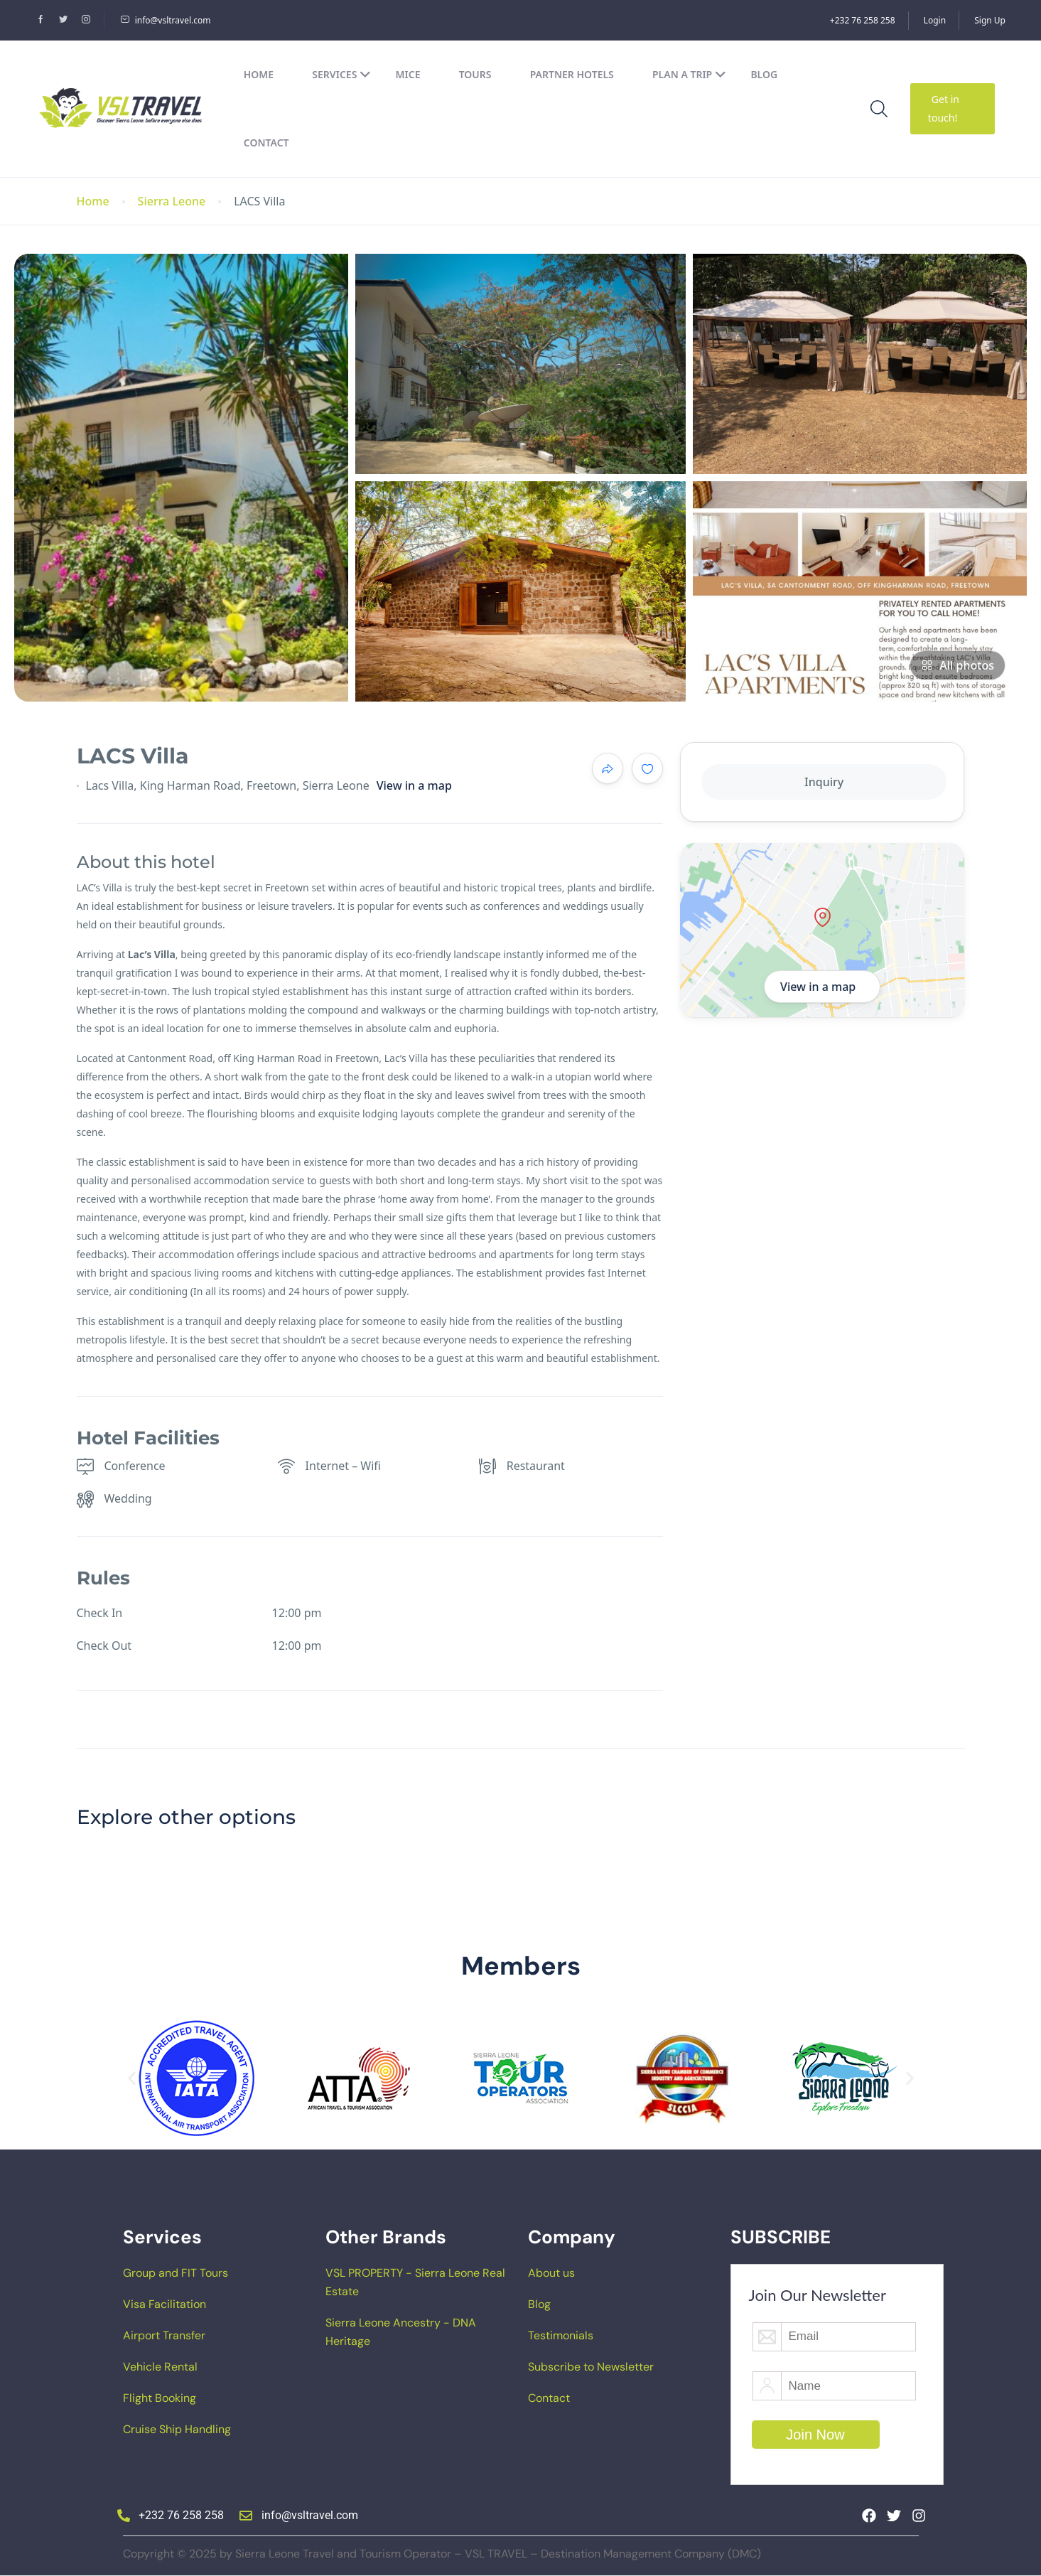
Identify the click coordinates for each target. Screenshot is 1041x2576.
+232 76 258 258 (862, 20)
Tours (475, 74)
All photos (957, 665)
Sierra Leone (172, 201)
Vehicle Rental (160, 2366)
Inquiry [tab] (823, 782)
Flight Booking (159, 2397)
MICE (408, 74)
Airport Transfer (164, 2335)
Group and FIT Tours (175, 2272)
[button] (132, 2079)
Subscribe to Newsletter (591, 2366)
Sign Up (989, 20)
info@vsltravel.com (165, 20)
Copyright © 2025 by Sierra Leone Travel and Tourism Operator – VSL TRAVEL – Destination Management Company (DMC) (442, 2553)
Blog (763, 74)
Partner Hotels (572, 74)
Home (259, 74)
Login (935, 20)
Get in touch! (943, 108)
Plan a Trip (689, 74)
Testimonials (560, 2335)
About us (551, 2272)
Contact (266, 142)
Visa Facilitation (164, 2304)
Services (341, 74)
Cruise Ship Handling (177, 2429)
